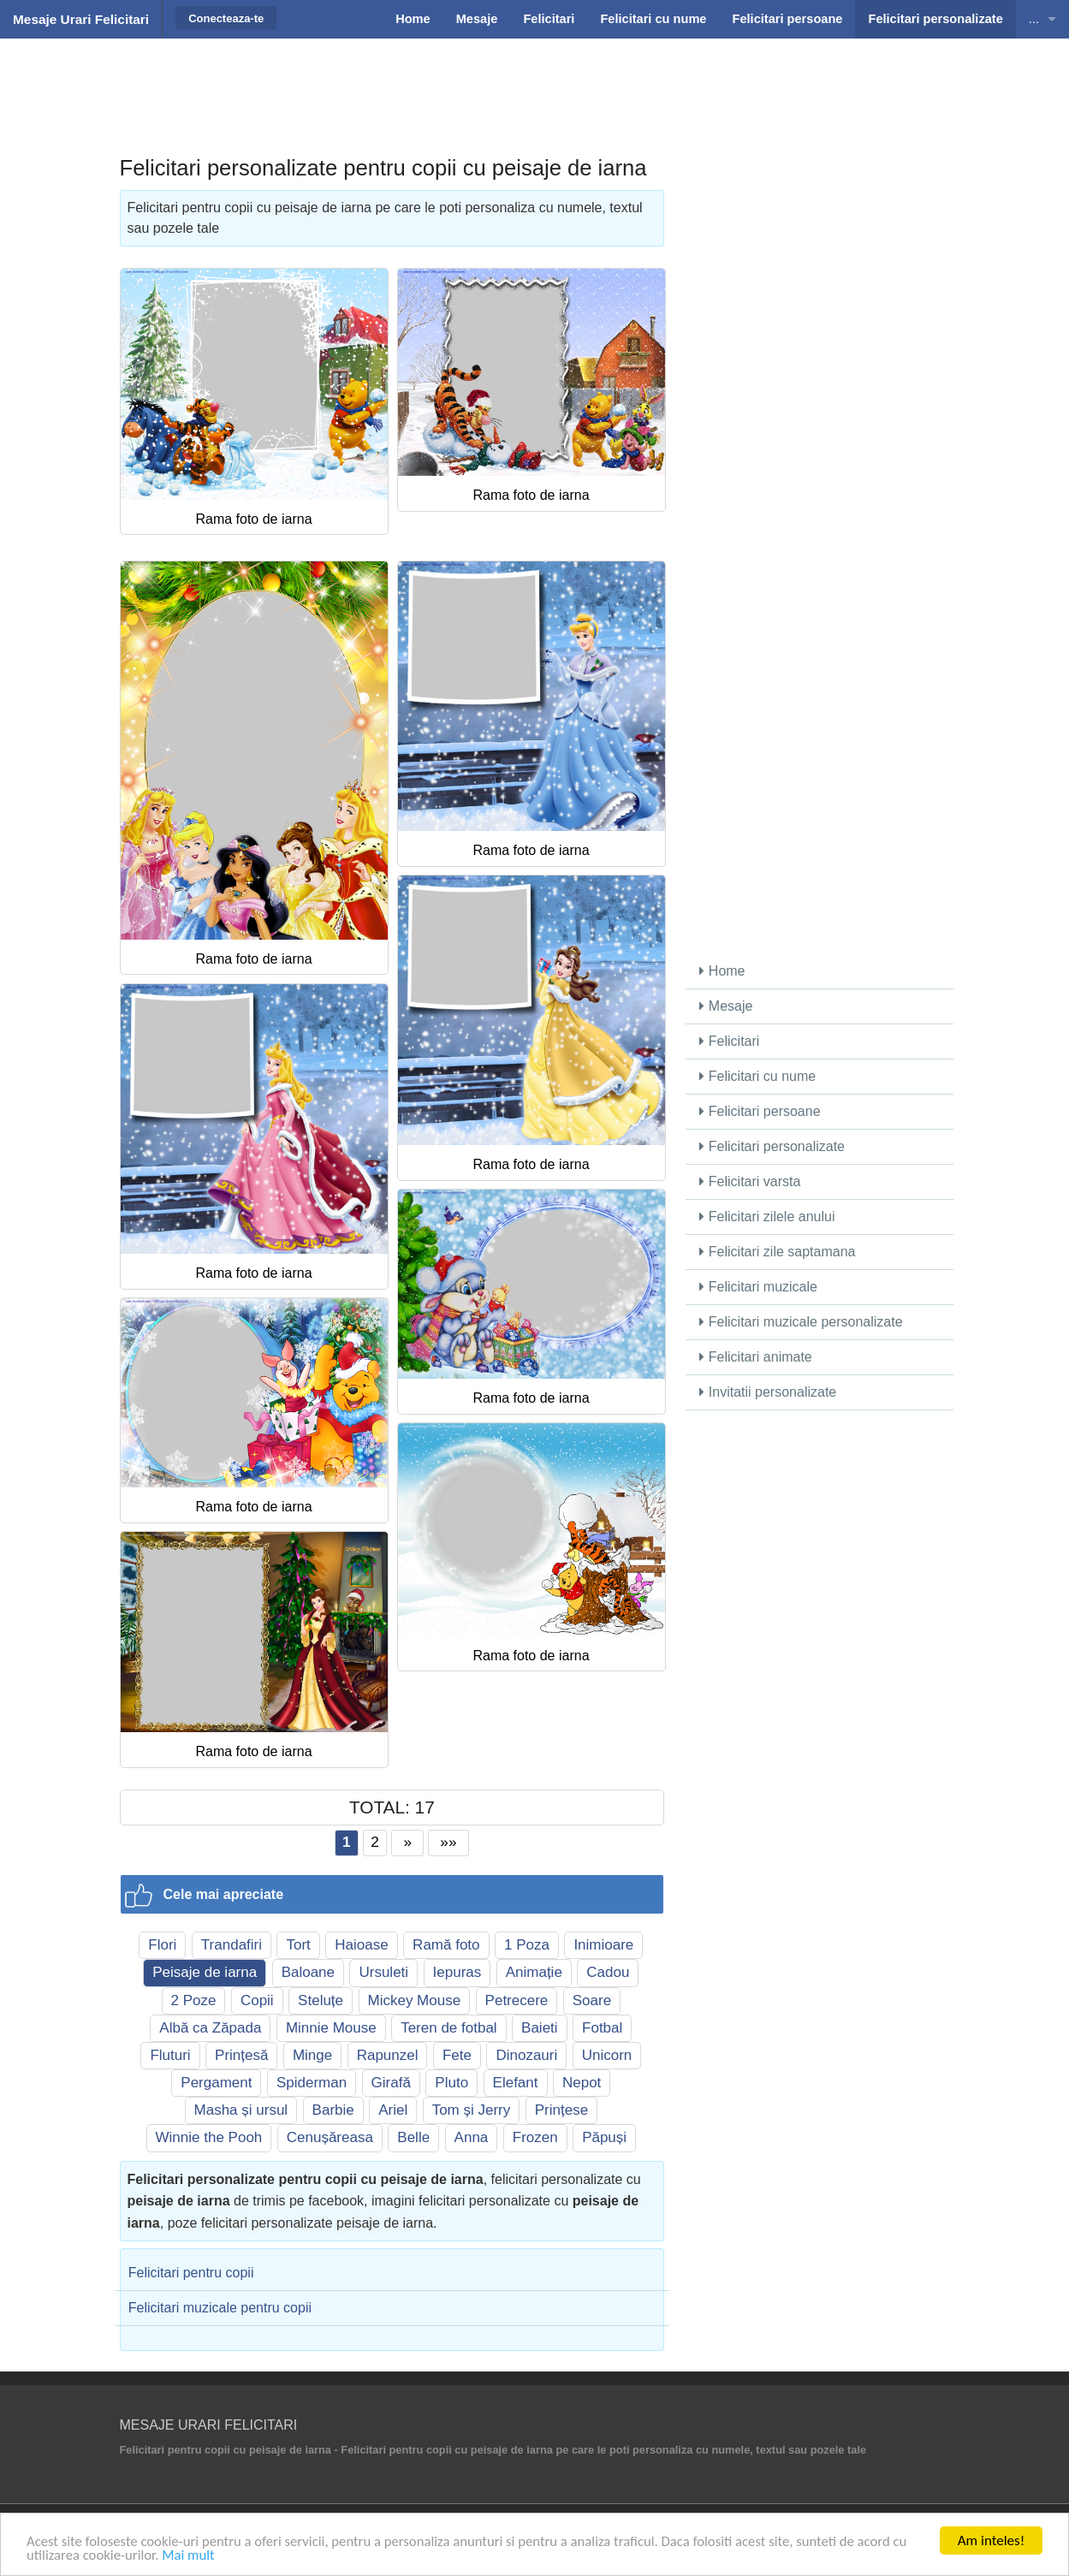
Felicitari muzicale (758, 1286)
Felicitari (729, 1041)
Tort (298, 1945)
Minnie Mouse (331, 2028)
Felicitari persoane (759, 1111)
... (1034, 19)
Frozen (535, 2137)
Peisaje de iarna (204, 1972)
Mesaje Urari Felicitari (81, 19)
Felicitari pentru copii (191, 2272)
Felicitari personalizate (772, 1146)
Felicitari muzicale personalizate (800, 1322)
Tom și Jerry (471, 2110)
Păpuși (604, 2137)
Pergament (216, 2082)
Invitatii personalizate (767, 1392)
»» (449, 1841)
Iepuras (457, 1972)
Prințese (561, 2110)
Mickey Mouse (414, 2000)
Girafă (391, 2082)
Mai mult (191, 2555)
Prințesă (241, 2055)
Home (722, 971)
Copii (257, 2000)
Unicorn (607, 2055)
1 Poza (526, 1945)
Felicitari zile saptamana (777, 1251)
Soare (592, 2000)
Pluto (451, 2082)
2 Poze (194, 2000)
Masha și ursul (241, 2110)
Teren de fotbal (448, 2028)
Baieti (539, 2028)
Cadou (607, 1972)
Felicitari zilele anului (766, 1216)
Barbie (333, 2110)
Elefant (515, 2082)
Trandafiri (231, 1945)
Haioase (361, 1945)
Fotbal (602, 2028)
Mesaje (725, 1006)
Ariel (392, 2110)
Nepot (581, 2082)
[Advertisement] (534, 81)
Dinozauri (526, 2055)
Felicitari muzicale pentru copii (220, 2307)
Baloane (308, 1972)
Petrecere (517, 2000)
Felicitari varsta (749, 1181)
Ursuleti (383, 1972)
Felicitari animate (755, 1357)
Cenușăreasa (330, 2137)
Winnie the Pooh (209, 2137)
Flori (162, 1945)
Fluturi (170, 2055)
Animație (534, 1972)
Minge (312, 2055)
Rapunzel (388, 2055)
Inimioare (603, 1945)
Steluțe (320, 2000)
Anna (471, 2137)
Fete (457, 2055)
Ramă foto (446, 1945)
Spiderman (311, 2082)
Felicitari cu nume (757, 1076)
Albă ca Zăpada (210, 2028)
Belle (413, 2137)
